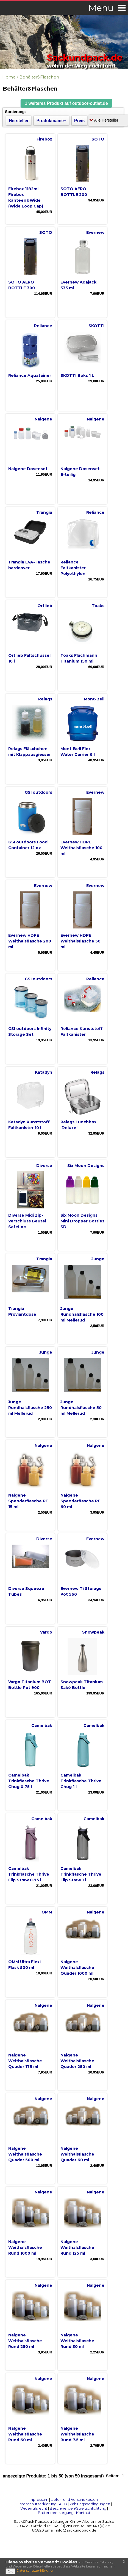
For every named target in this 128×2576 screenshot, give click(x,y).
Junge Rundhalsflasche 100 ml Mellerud (82, 1314)
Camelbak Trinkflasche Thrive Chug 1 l (80, 1781)
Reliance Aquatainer (29, 375)
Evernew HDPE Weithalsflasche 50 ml (80, 941)
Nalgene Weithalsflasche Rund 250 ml (25, 2341)
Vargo (46, 1632)
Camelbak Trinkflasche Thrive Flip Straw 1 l (80, 1874)
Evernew (95, 232)
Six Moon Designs (85, 1165)
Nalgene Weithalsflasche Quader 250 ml (77, 2061)
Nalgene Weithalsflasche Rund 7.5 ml (77, 2434)
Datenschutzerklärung (36, 2504)
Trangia (44, 512)
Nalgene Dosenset (28, 468)
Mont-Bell (94, 699)
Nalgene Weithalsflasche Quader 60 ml (77, 2154)
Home (9, 77)
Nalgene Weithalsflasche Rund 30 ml (77, 2341)
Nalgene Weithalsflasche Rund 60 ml (25, 2434)
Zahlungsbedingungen (89, 2504)
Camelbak (41, 1725)
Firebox (44, 139)
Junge (97, 1258)
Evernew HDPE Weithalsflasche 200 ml (29, 941)
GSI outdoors (38, 792)
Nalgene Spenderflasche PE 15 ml (28, 1501)
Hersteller (19, 120)
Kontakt (83, 2512)
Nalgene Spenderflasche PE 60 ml (80, 1501)
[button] (66, 103)
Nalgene (43, 419)
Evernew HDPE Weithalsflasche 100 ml (81, 848)
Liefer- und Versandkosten (74, 2499)
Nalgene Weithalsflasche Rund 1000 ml (25, 2247)
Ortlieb (44, 605)
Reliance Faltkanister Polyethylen (73, 568)
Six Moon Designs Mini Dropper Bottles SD (82, 1221)
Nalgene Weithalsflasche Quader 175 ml (25, 2061)
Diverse (44, 1165)
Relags (45, 699)
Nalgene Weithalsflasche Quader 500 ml (25, 2154)
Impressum (38, 2499)
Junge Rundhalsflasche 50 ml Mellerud (81, 1407)
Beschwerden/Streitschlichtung (78, 2508)
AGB (63, 2504)
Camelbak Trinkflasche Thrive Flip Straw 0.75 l (28, 1874)
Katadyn (43, 1072)
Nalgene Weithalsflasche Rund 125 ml (77, 2247)
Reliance (43, 325)
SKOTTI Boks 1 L (77, 375)
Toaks (98, 605)
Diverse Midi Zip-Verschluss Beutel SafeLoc (27, 1221)
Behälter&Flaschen (39, 77)
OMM (46, 1912)
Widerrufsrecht (33, 2508)
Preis (79, 120)
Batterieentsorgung (56, 2512)
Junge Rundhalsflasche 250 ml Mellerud (30, 1407)
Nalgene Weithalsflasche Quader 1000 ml (77, 1967)
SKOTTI (96, 325)
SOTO (97, 139)
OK (10, 2571)
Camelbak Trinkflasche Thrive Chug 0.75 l (28, 1781)
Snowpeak (93, 1632)
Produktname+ (51, 120)
